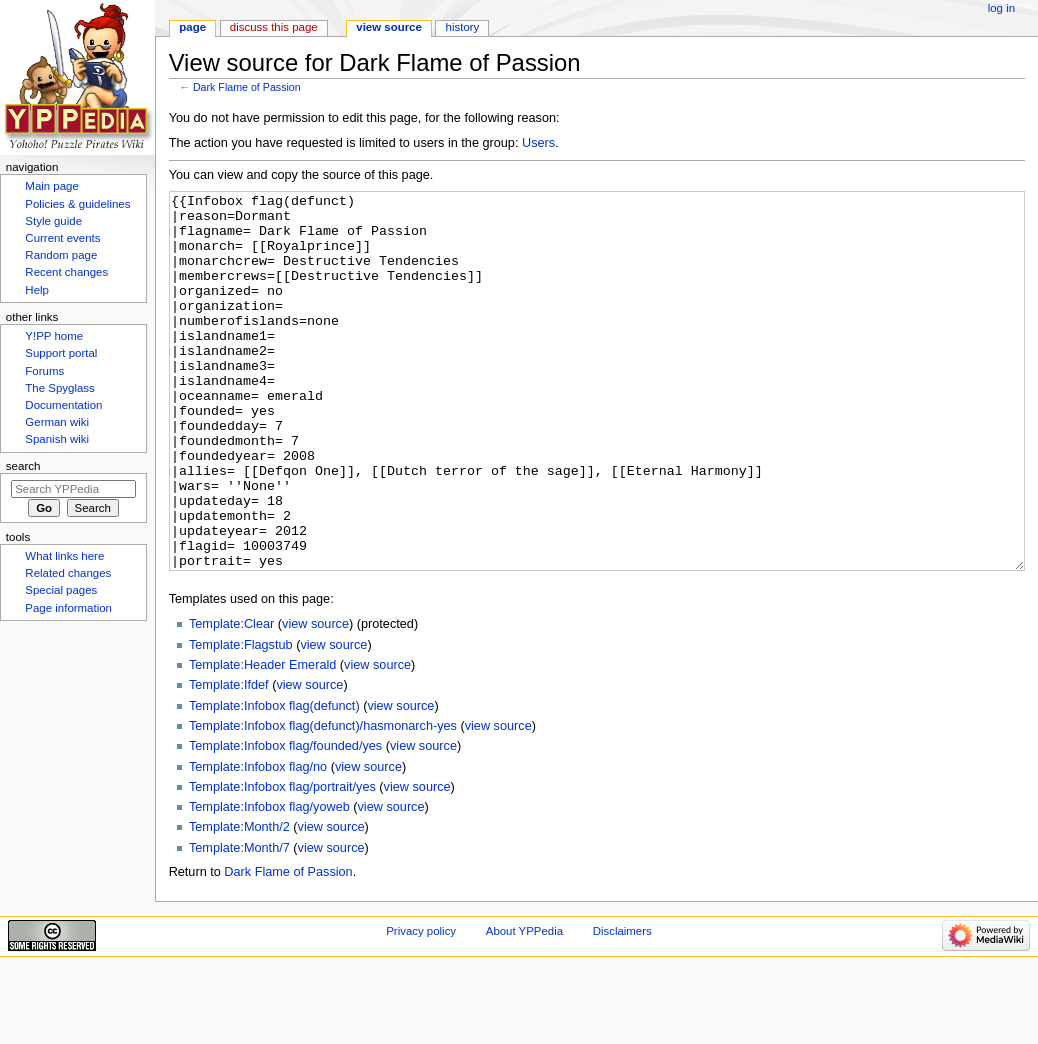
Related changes (68, 573)
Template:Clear (231, 699)
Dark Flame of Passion (247, 87)
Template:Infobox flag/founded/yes (285, 821)
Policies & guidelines (77, 204)
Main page (52, 186)
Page (192, 27)
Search (23, 466)
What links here (64, 556)
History (463, 27)
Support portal (61, 353)
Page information (68, 608)
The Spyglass (59, 388)
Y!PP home (54, 336)
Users (538, 143)
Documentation (63, 405)
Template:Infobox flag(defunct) (274, 781)
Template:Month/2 (239, 902)
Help (37, 290)
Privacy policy (421, 1006)
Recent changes (66, 272)
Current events (62, 238)
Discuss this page (274, 27)
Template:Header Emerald (262, 740)
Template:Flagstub (241, 720)
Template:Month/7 (239, 923)
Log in (1001, 8)
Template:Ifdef (229, 760)
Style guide (53, 221)
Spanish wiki (57, 439)
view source (315, 699)
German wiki (57, 422)
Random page (61, 255)
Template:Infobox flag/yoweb (269, 882)
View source (389, 27)
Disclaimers (622, 1006)
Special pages (61, 590)
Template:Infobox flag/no (258, 842)
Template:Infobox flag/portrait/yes (282, 862)
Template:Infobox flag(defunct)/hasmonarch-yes (323, 801)
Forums (44, 371)
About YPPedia (524, 1006)
